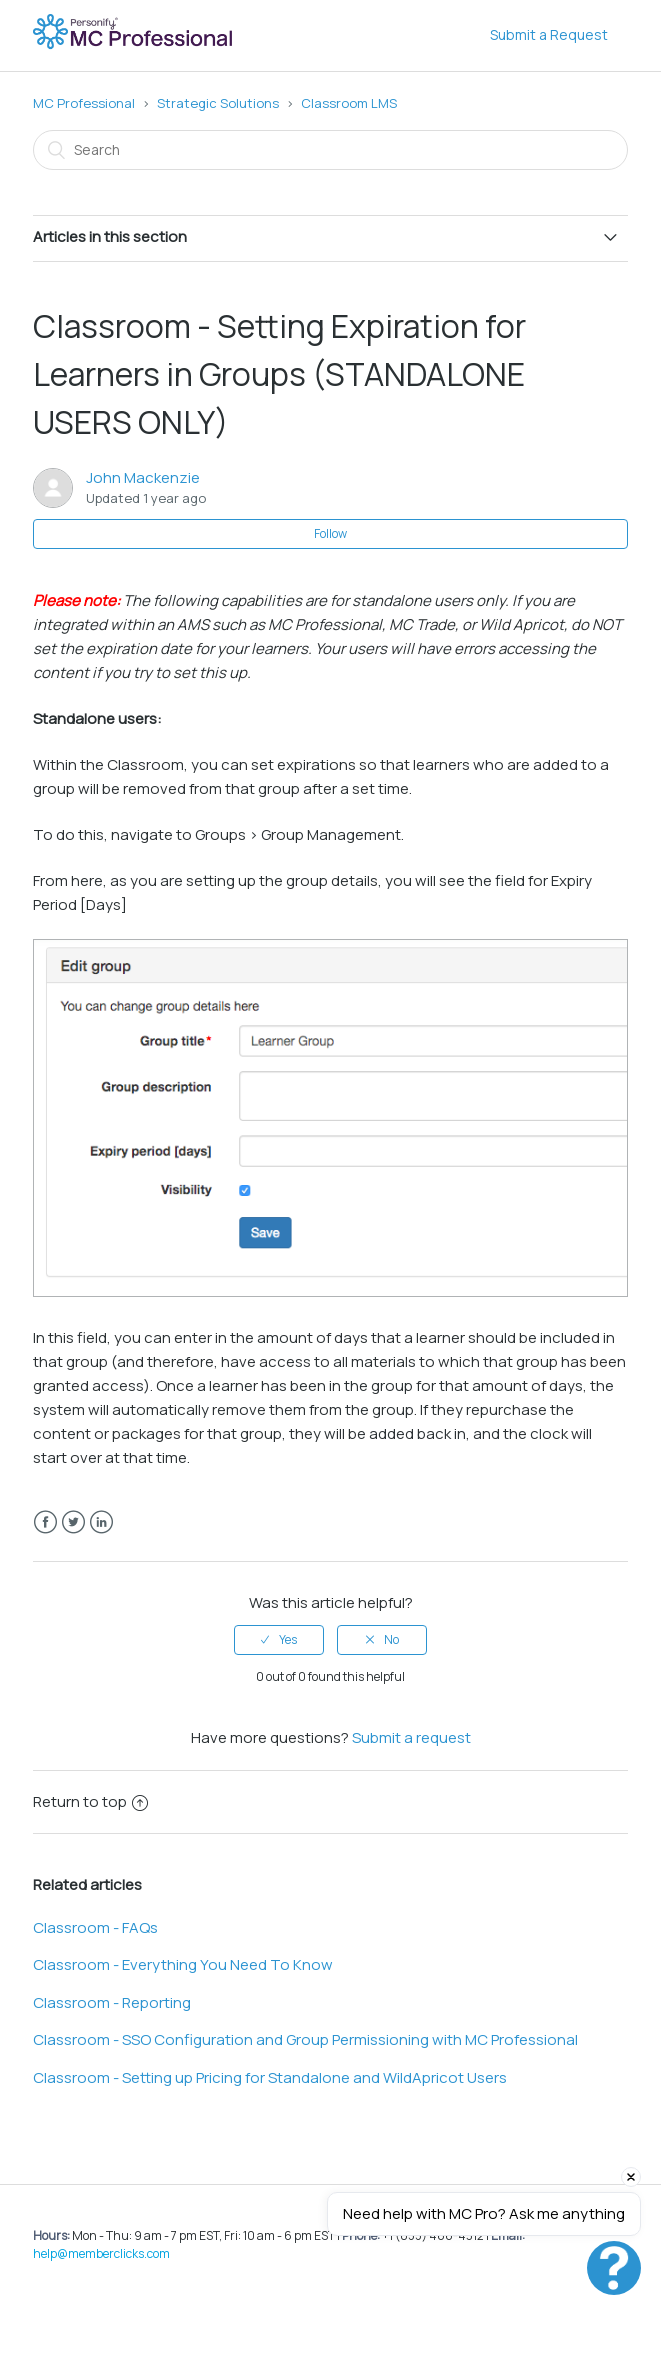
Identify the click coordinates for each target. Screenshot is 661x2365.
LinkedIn (101, 1522)
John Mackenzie (143, 477)
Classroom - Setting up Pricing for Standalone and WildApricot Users (270, 2077)
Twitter (73, 1522)
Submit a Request (549, 34)
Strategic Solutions (218, 103)
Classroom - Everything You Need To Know (183, 1964)
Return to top (90, 1801)
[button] (614, 2268)
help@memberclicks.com (101, 2253)
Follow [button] (330, 533)
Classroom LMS (349, 103)
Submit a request (411, 1737)
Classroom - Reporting (112, 2002)
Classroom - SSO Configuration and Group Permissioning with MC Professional (305, 2039)
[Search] (330, 150)
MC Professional (84, 103)
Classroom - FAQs (95, 1927)
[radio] (279, 1640)
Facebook (45, 1522)
